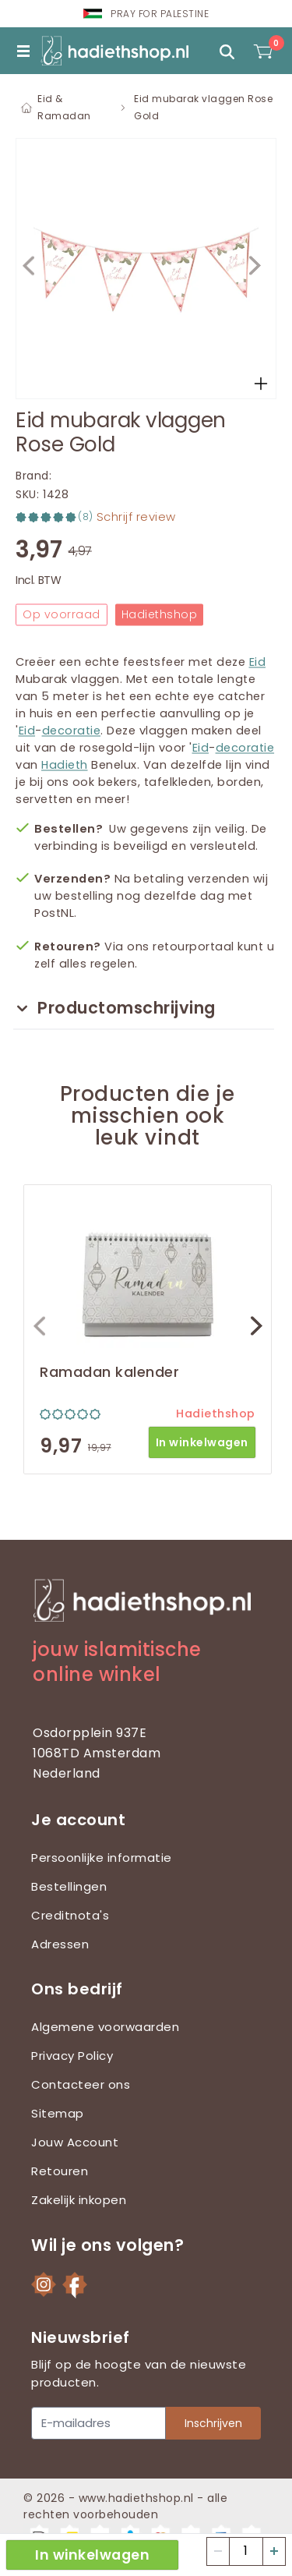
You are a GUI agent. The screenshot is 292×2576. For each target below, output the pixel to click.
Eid (257, 662)
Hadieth (64, 765)
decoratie (71, 730)
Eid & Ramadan (64, 107)
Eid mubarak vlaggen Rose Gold (203, 107)
